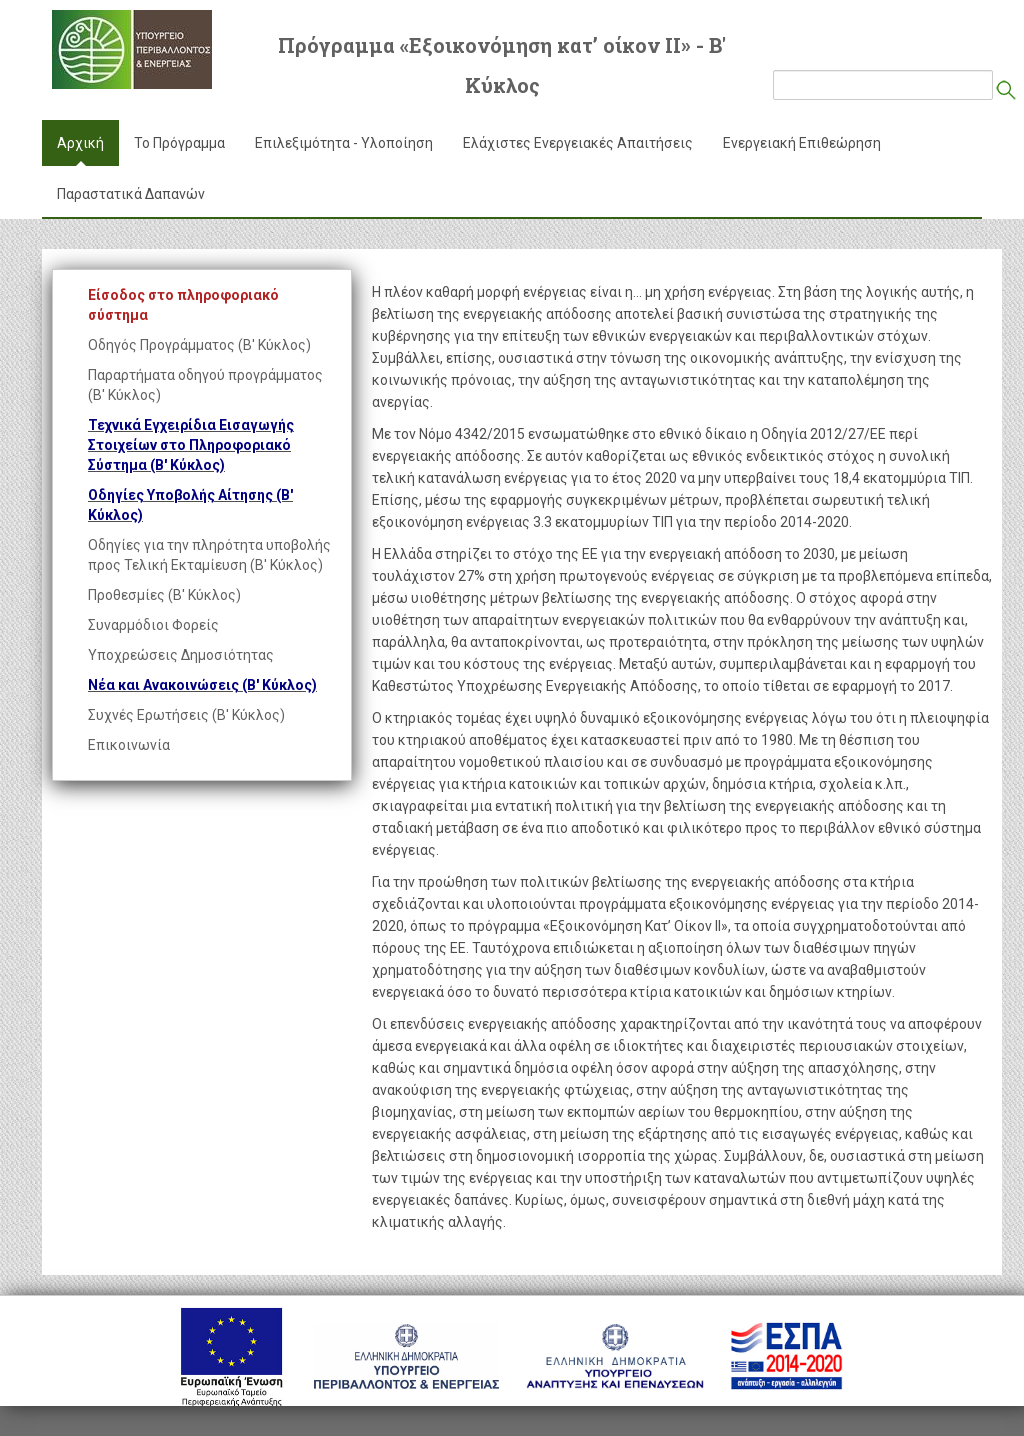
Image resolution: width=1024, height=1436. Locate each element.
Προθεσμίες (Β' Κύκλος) (164, 595)
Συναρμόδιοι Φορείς (153, 625)
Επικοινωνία (129, 745)
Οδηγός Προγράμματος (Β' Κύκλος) (199, 345)
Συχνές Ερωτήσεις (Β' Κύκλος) (186, 715)
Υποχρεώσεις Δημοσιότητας (181, 655)
